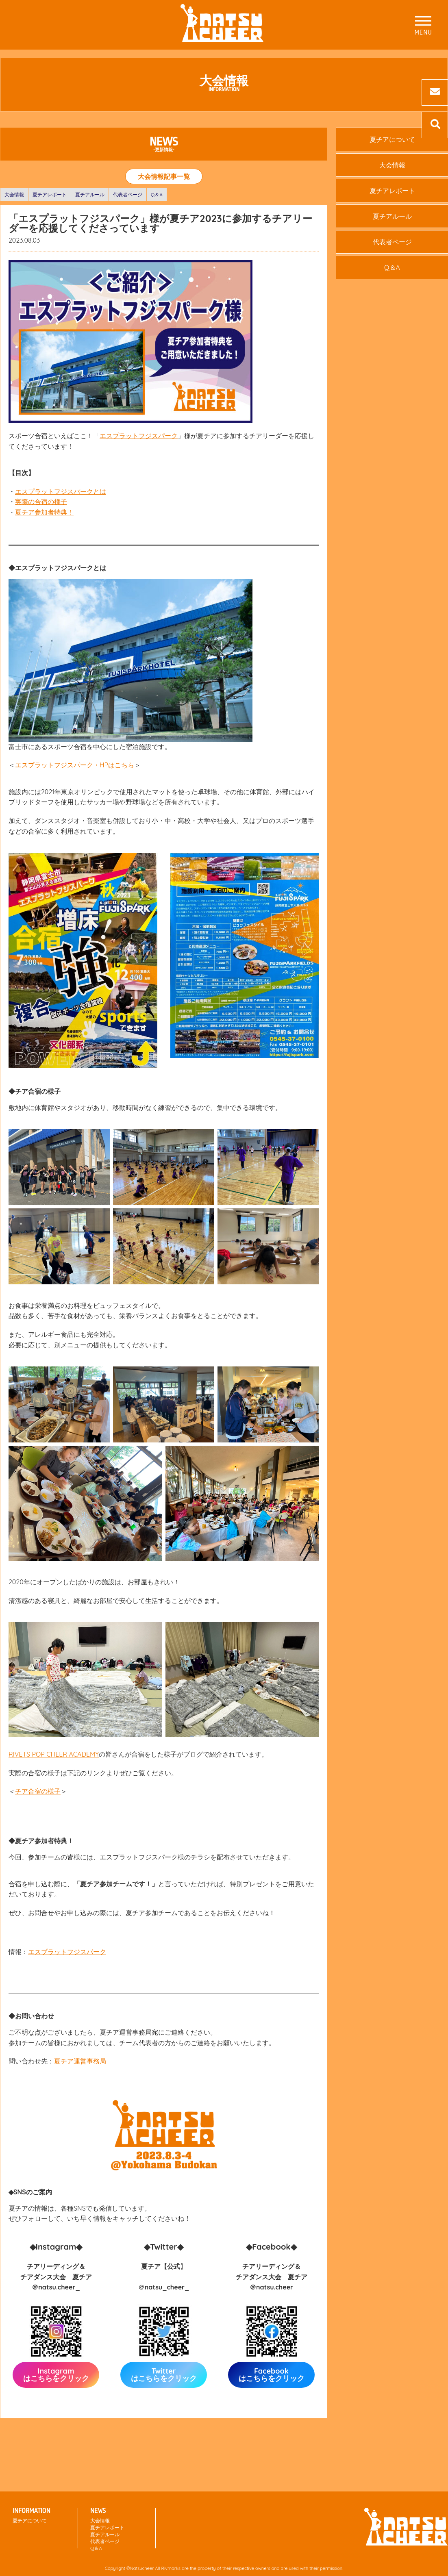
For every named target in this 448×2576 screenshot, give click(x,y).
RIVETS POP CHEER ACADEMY (54, 1754)
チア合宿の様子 (38, 1791)
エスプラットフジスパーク (139, 436)
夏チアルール (89, 194)
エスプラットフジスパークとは (60, 491)
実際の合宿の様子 (41, 501)
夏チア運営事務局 (80, 2061)
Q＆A (157, 194)
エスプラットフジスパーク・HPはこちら (74, 765)
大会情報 (14, 194)
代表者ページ (127, 194)
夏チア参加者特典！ (44, 512)
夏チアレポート (50, 194)
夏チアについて (30, 2520)
